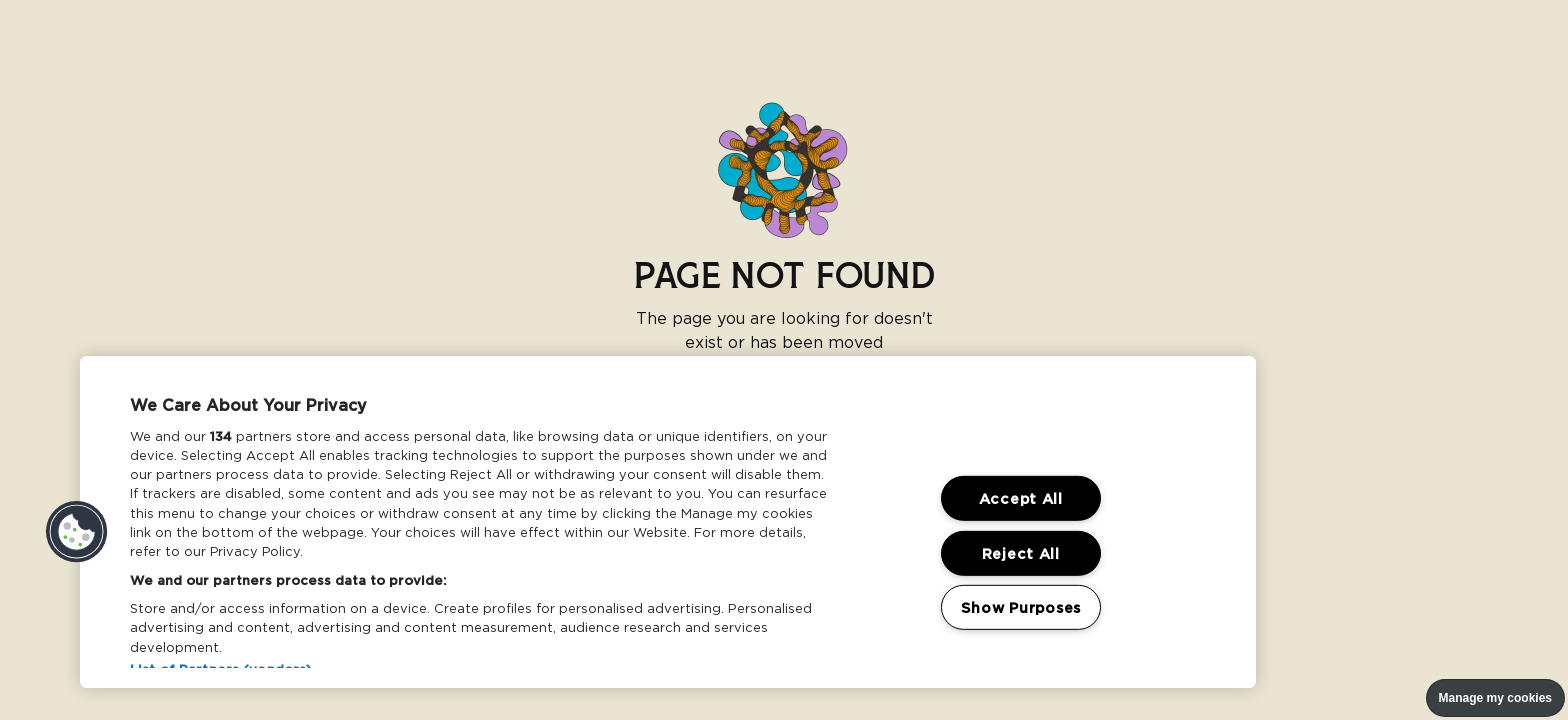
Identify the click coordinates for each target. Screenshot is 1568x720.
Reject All (1021, 553)
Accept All (1021, 498)
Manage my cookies (1495, 698)
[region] (668, 522)
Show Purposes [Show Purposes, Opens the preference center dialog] (1021, 607)
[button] (77, 532)
